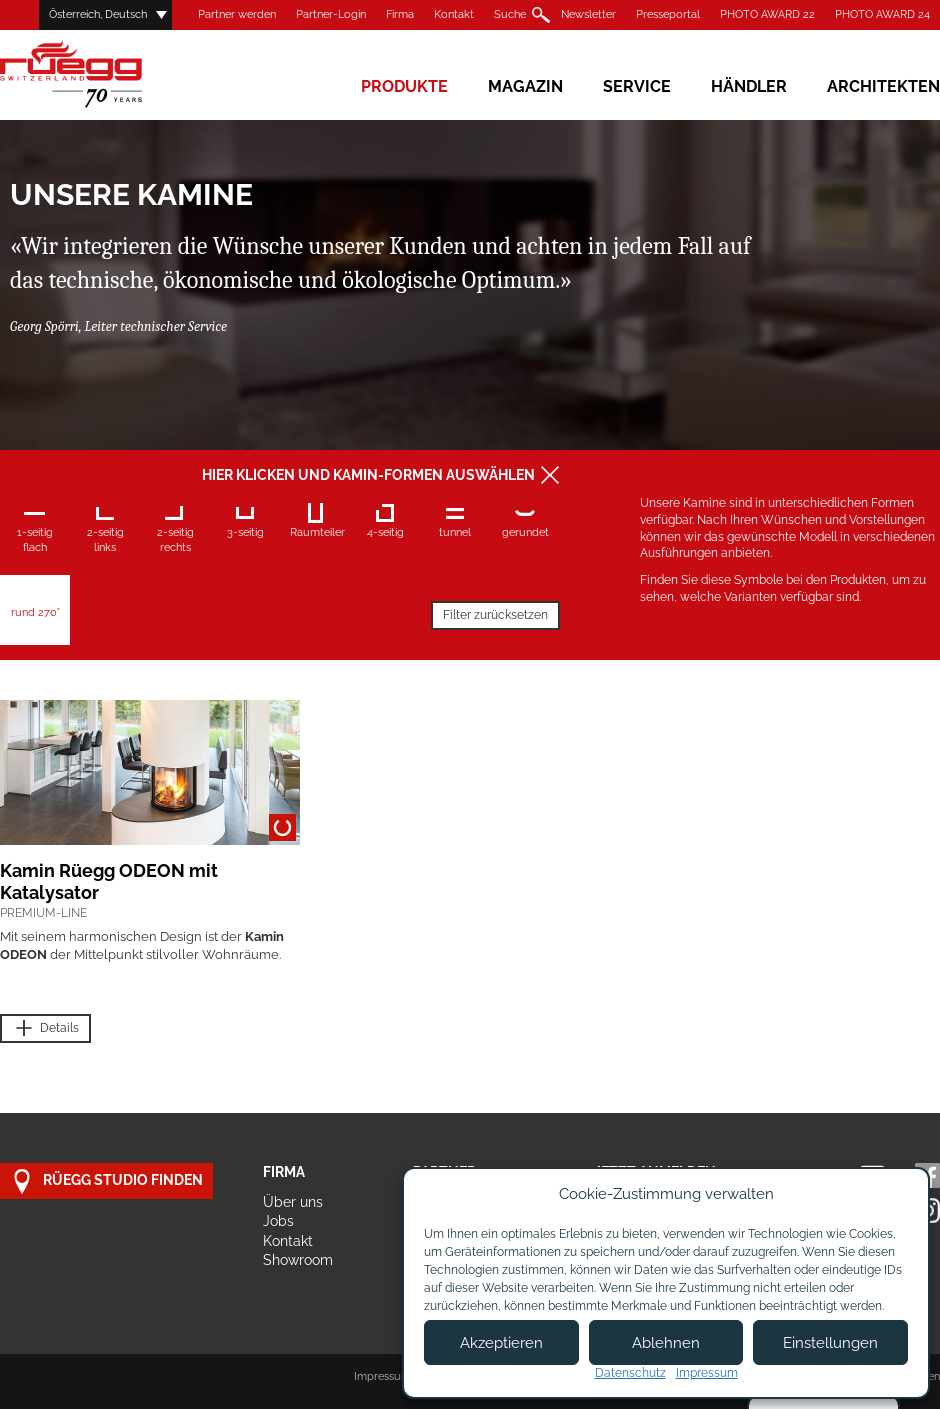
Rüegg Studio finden (106, 1181)
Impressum (382, 1376)
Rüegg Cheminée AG (100, 74)
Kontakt (454, 14)
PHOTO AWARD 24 (882, 14)
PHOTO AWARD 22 (767, 14)
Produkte (404, 86)
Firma (400, 14)
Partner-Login (331, 14)
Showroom (298, 1260)
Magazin (525, 86)
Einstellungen (830, 1343)
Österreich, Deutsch (98, 14)
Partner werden (237, 14)
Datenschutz (630, 1373)
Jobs (278, 1221)
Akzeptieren (501, 1343)
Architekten (883, 86)
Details (45, 1028)
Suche (510, 14)
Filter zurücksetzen (495, 615)
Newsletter (588, 14)
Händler (749, 86)
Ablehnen (666, 1343)
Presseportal (668, 14)
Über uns (293, 1202)
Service (637, 86)
